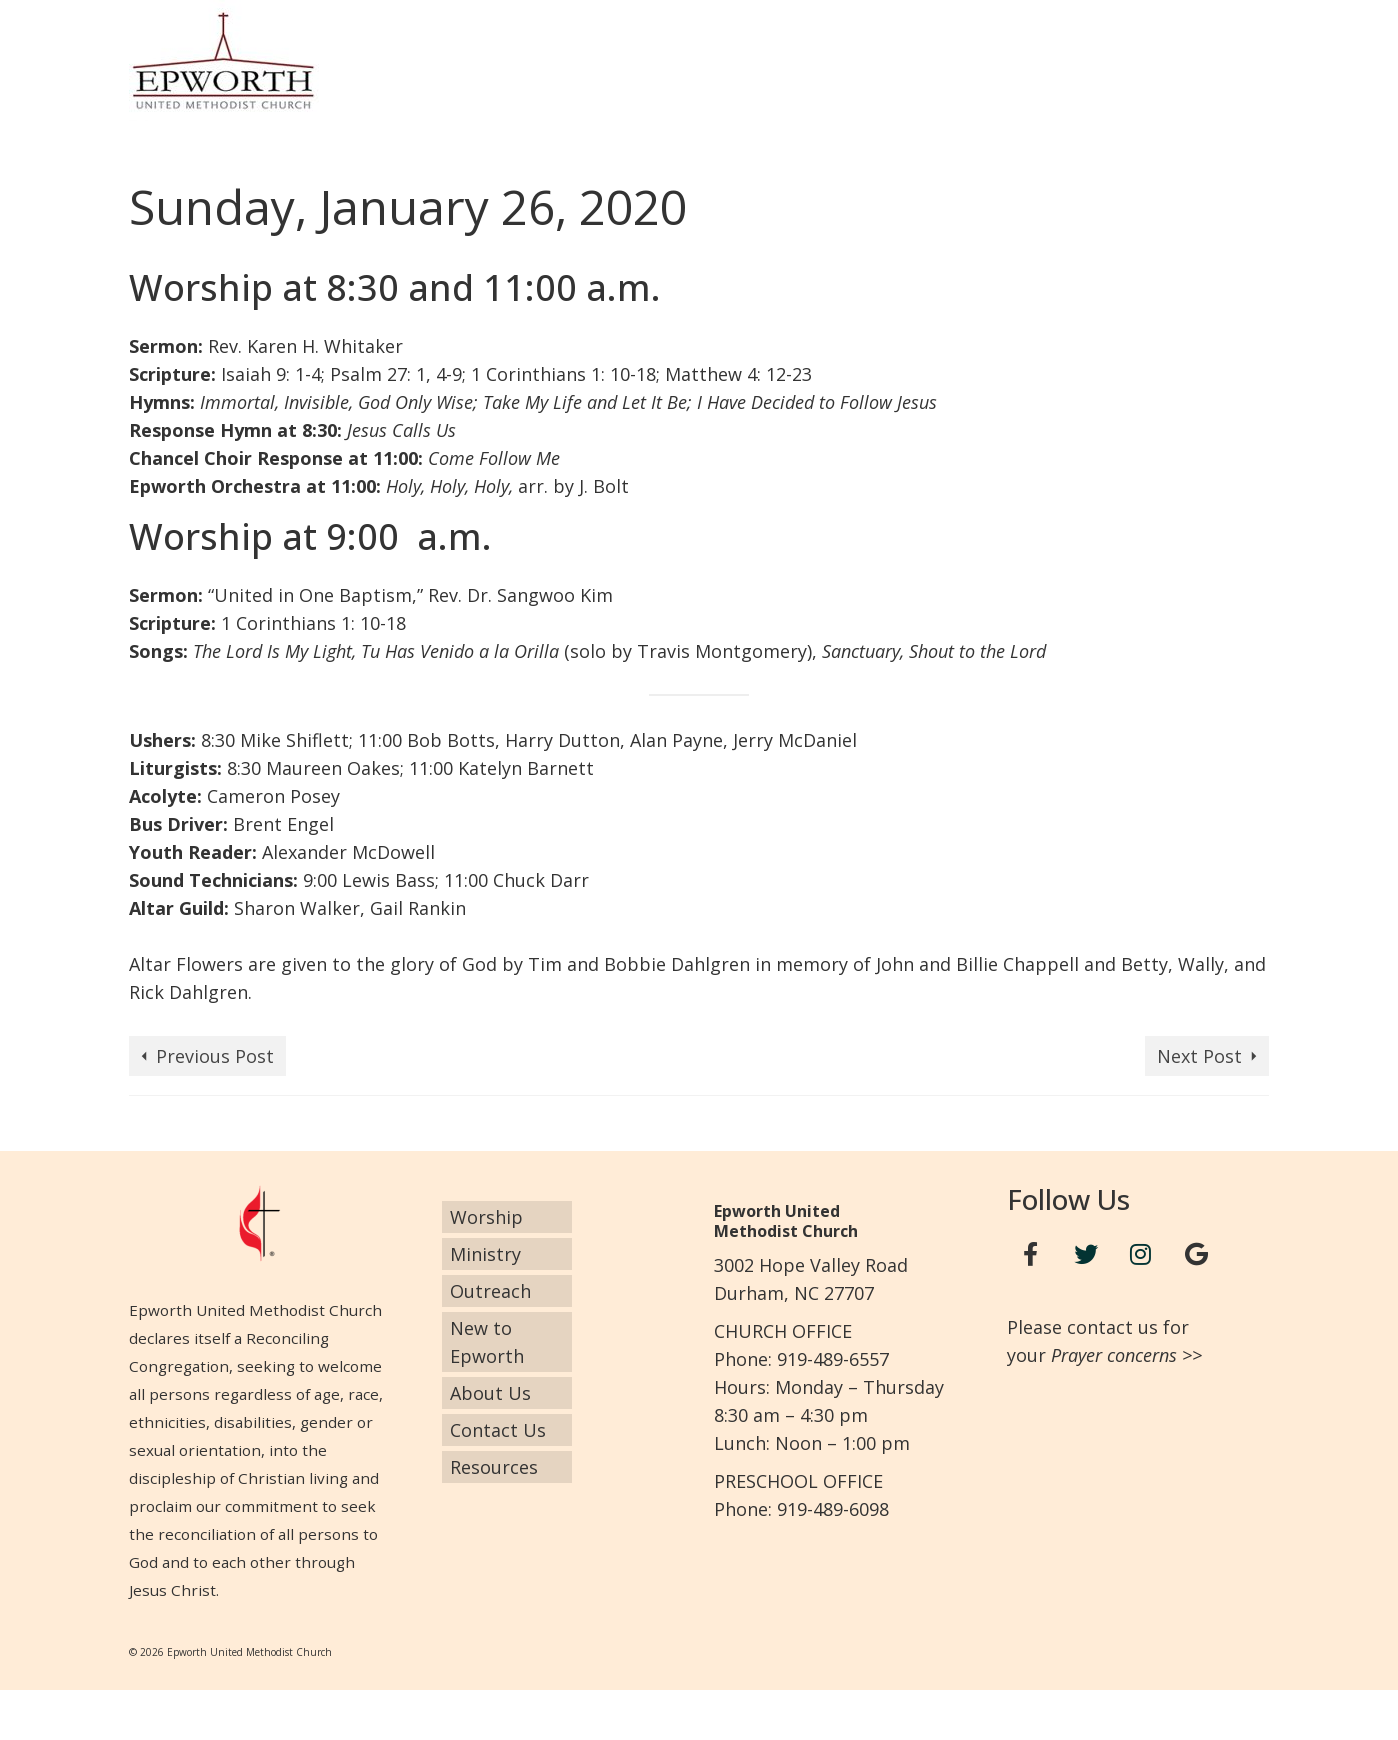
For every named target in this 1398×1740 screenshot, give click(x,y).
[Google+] (1196, 1254)
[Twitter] (1086, 1254)
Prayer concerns (1114, 1355)
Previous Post (215, 1056)
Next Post (1199, 1056)
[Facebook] (1031, 1254)
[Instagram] (1141, 1254)
